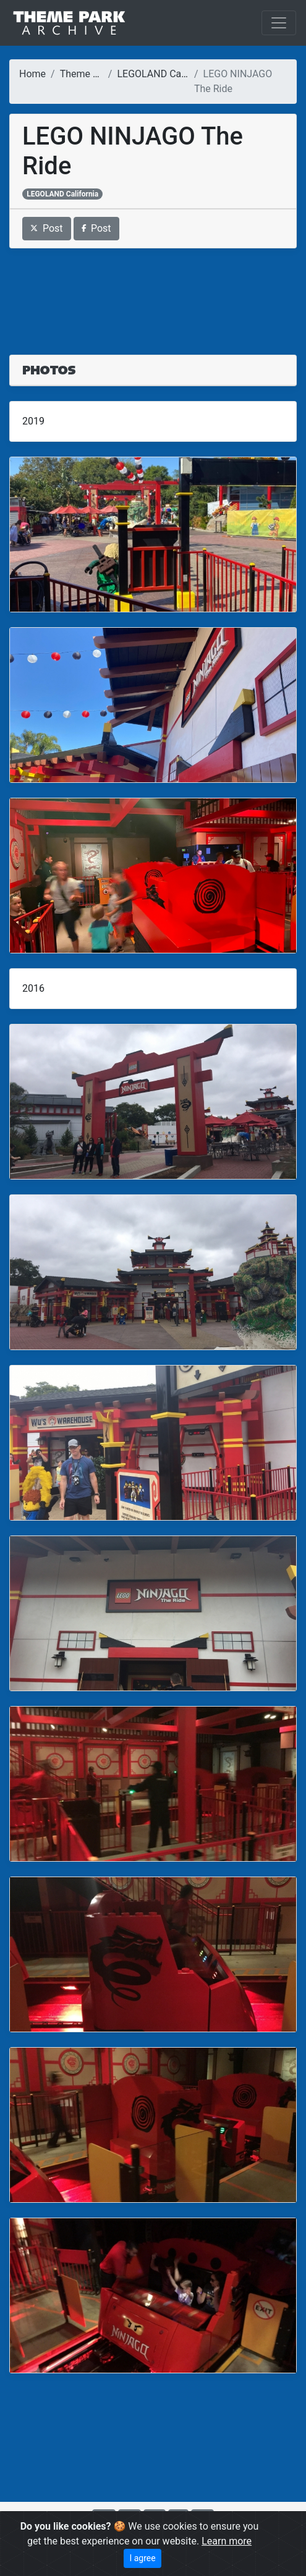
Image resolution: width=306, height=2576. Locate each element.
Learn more (227, 2541)
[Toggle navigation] (278, 23)
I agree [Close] (142, 2558)
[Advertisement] (153, 294)
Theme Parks (89, 74)
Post (46, 228)
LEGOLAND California (164, 74)
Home (32, 74)
